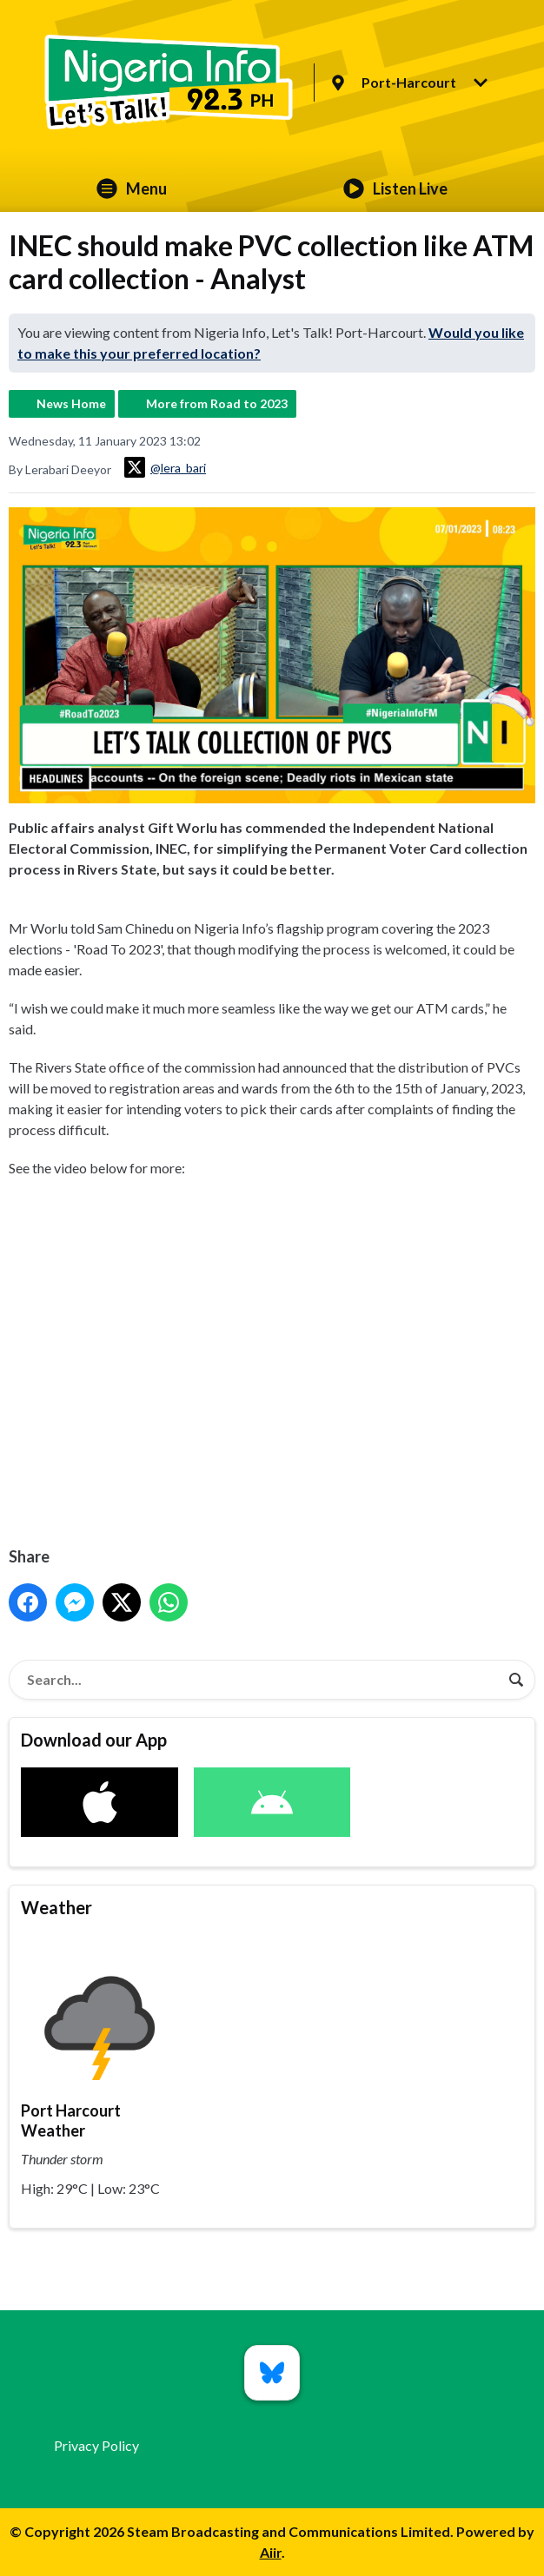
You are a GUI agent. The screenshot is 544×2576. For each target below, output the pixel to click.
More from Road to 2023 (217, 403)
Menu (131, 188)
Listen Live (395, 188)
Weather (56, 1907)
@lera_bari (165, 467)
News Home (71, 403)
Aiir (271, 2552)
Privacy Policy (96, 2445)
